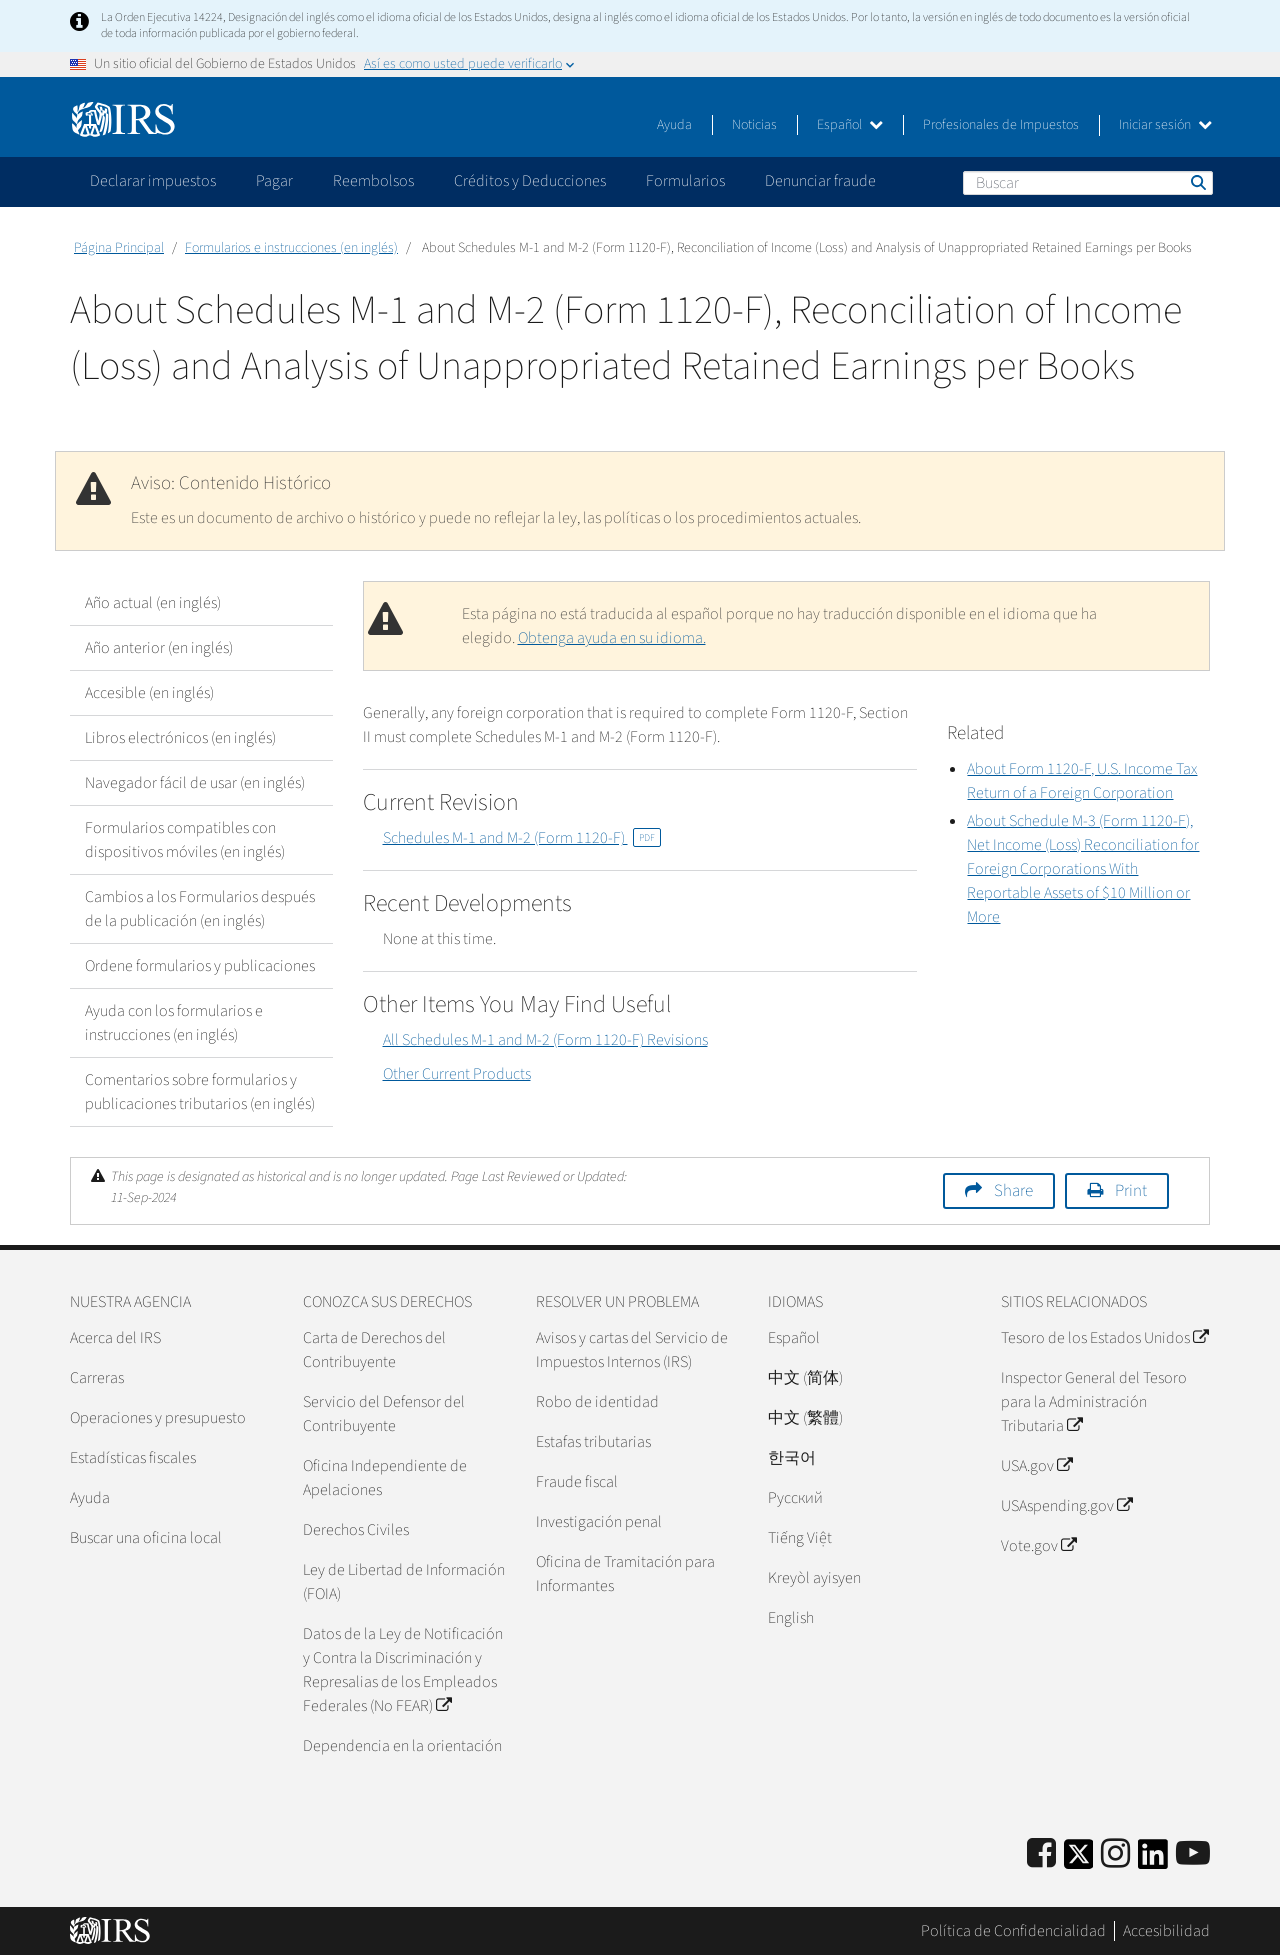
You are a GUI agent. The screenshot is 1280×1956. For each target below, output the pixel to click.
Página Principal (119, 248)
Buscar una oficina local (146, 1538)
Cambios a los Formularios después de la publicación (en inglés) (200, 909)
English (791, 1618)
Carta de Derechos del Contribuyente (374, 1350)
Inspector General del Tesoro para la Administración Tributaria (1094, 1402)
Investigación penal (599, 1522)
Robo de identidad (597, 1402)
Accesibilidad (1166, 1931)
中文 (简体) (805, 1378)
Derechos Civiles (356, 1530)
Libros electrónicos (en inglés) (180, 738)
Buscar (1197, 182)
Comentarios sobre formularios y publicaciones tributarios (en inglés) (200, 1092)
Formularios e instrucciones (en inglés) (291, 248)
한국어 (792, 1458)
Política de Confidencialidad (1013, 1931)
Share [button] (1013, 1191)
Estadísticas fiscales (133, 1458)
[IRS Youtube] (1193, 1854)
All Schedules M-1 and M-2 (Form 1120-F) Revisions (545, 1040)
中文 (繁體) (805, 1418)
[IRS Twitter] (1079, 1860)
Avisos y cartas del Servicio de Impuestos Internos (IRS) (632, 1350)
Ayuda (674, 125)
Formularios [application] (685, 181)
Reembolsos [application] (373, 181)
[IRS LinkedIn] (1153, 1860)
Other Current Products (457, 1074)
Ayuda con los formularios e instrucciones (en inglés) (174, 1023)
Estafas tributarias (593, 1442)
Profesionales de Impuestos (1001, 125)
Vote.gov (1038, 1546)
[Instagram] (1115, 1854)
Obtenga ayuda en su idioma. (612, 638)
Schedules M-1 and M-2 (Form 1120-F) (522, 838)
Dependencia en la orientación (402, 1746)
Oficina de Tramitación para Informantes (625, 1574)
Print (1131, 1191)
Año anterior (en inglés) (159, 648)
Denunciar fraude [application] (820, 181)
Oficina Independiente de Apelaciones (385, 1478)
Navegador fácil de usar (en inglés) (195, 783)
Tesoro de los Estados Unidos (1104, 1338)
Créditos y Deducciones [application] (530, 181)
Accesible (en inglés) (149, 693)
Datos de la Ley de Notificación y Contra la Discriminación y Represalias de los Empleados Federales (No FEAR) (403, 1670)
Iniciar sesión (1165, 125)
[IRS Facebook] (1041, 1854)
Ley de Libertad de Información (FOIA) (404, 1582)
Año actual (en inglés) (153, 603)
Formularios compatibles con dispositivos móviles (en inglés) (185, 840)
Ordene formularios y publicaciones (200, 966)
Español (850, 125)
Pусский (795, 1498)
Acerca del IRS (115, 1338)
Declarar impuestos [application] (153, 181)
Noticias (754, 125)
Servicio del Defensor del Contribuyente (384, 1414)
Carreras (97, 1378)
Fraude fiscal (577, 1482)
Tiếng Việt (800, 1538)
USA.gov (1036, 1466)
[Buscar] (1088, 183)
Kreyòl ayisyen (814, 1578)
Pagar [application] (274, 181)
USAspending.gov (1066, 1506)
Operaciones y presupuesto (158, 1418)
